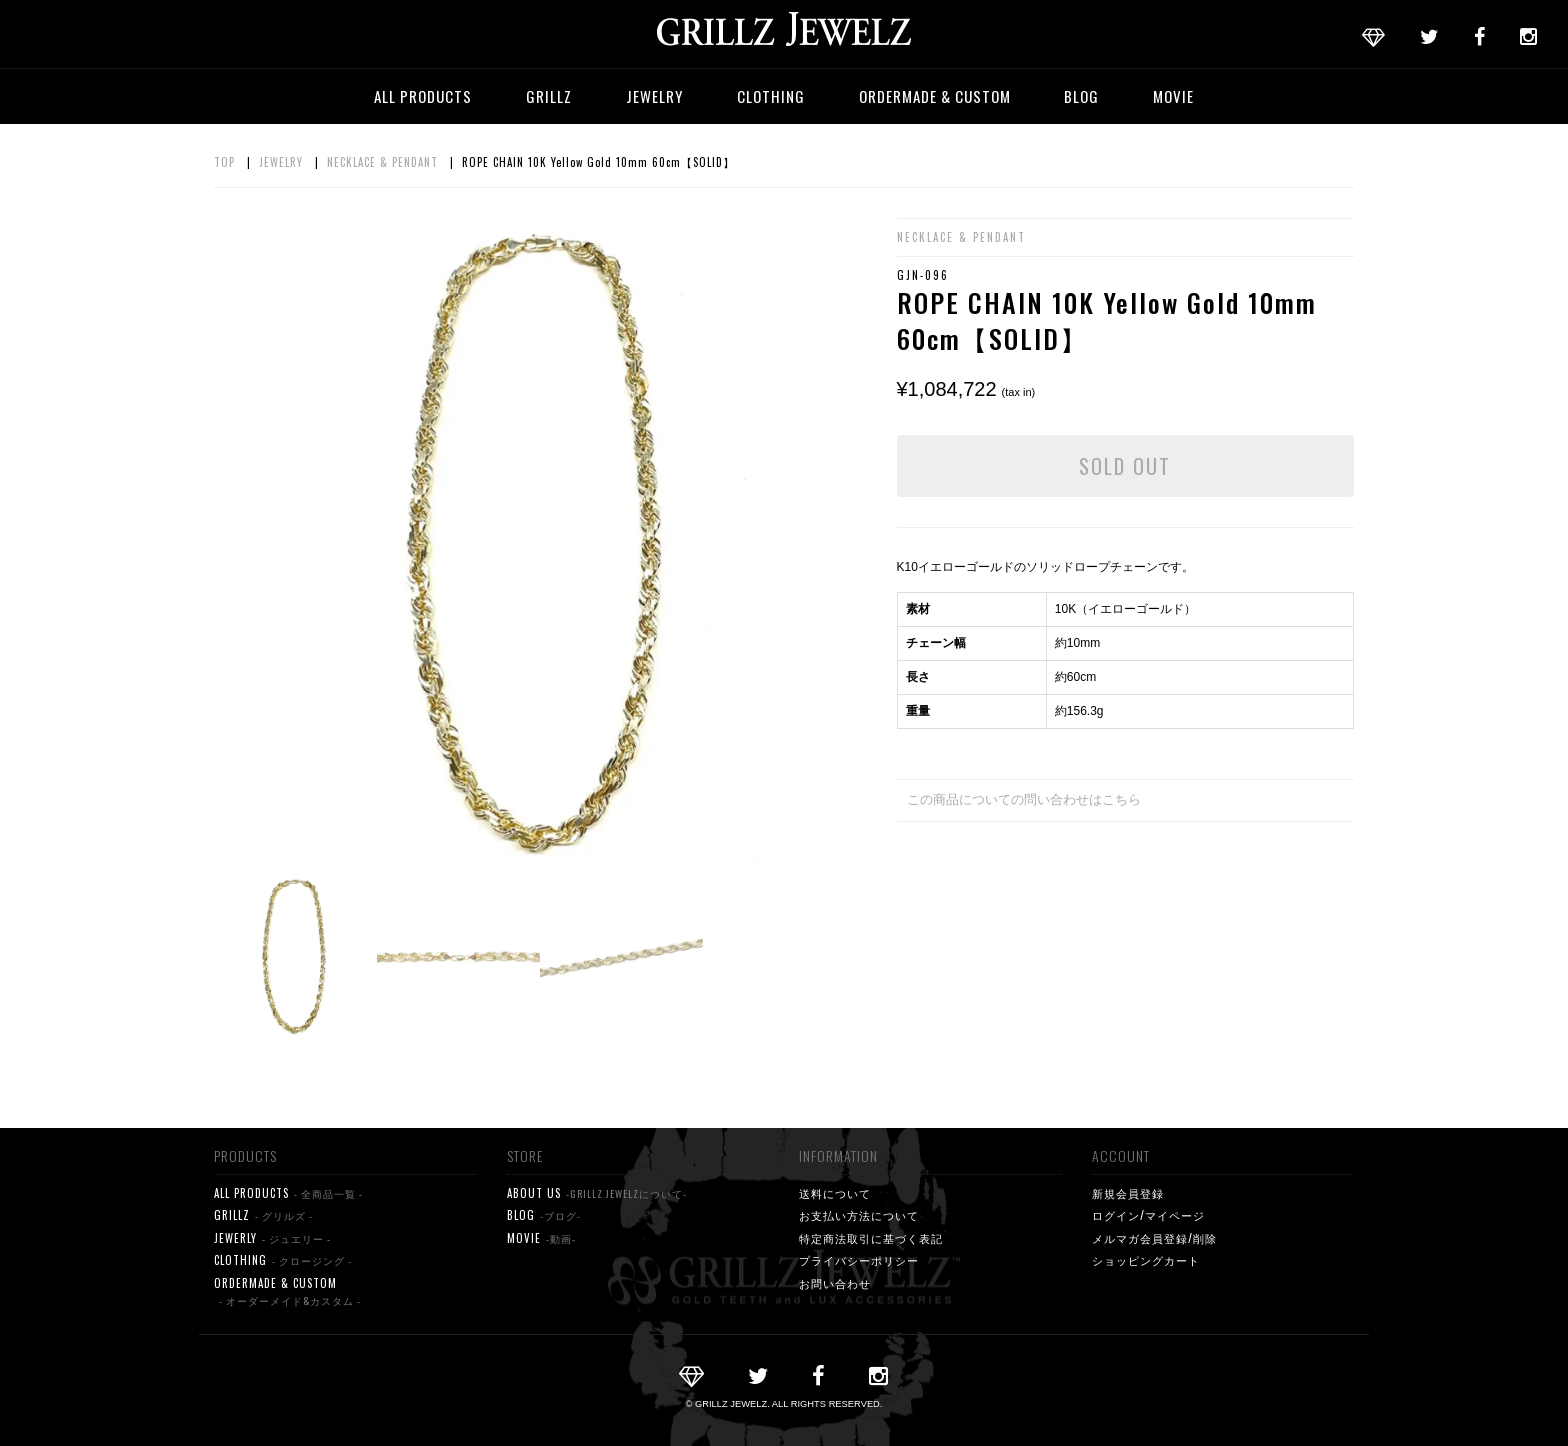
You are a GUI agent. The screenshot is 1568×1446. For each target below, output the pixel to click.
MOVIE (1173, 96)
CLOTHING (771, 96)
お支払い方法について (859, 1215)
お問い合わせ (835, 1283)
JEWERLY (272, 1238)
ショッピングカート (1146, 1260)
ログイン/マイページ (1148, 1215)
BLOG (1081, 96)
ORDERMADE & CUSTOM (935, 96)
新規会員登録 (1128, 1193)
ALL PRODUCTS (423, 96)
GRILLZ (549, 96)
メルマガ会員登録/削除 (1154, 1238)
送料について (835, 1193)
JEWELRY (654, 96)
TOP (224, 162)
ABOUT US (597, 1193)
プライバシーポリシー (859, 1260)
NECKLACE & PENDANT (382, 162)
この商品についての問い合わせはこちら (1024, 799)
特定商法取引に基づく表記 (871, 1238)
